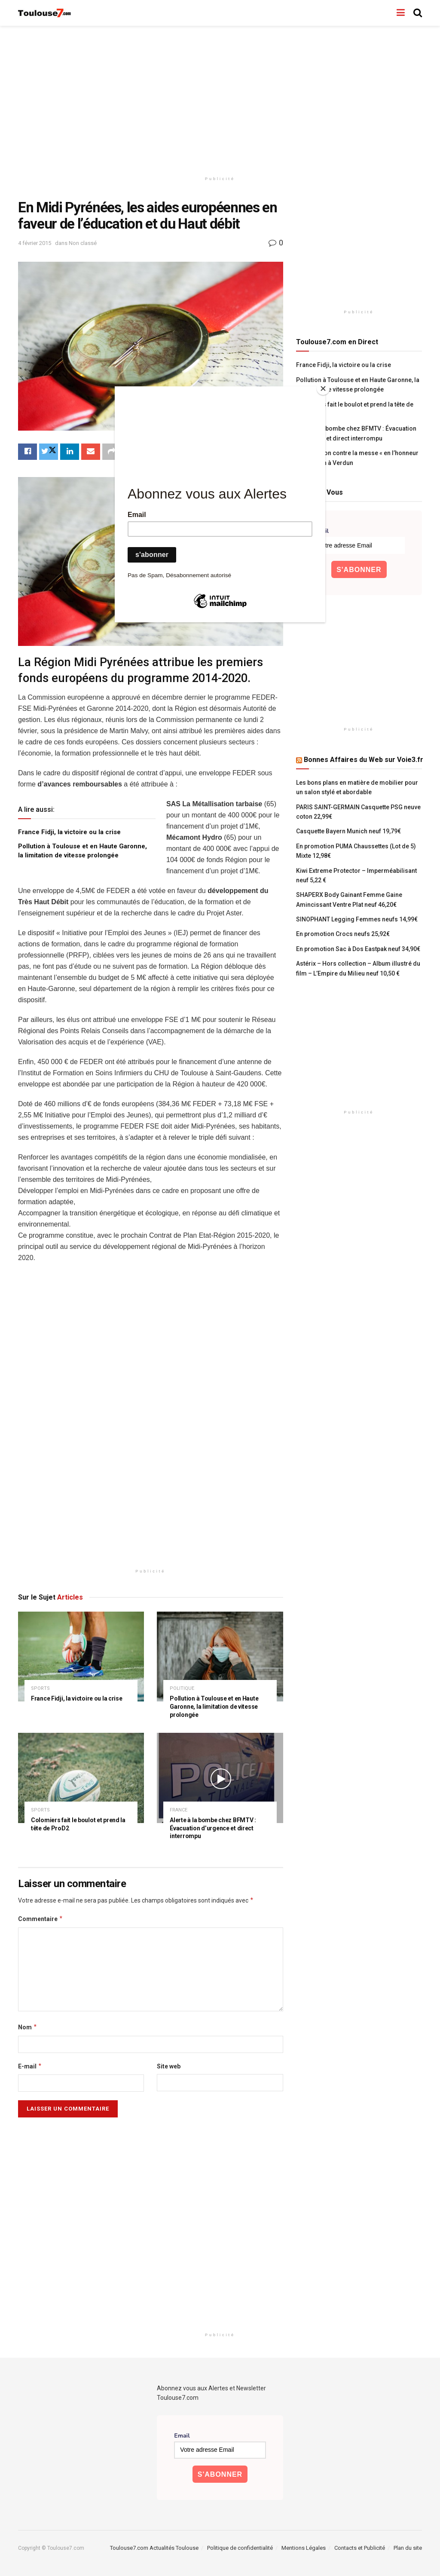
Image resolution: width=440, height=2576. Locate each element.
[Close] (323, 388)
